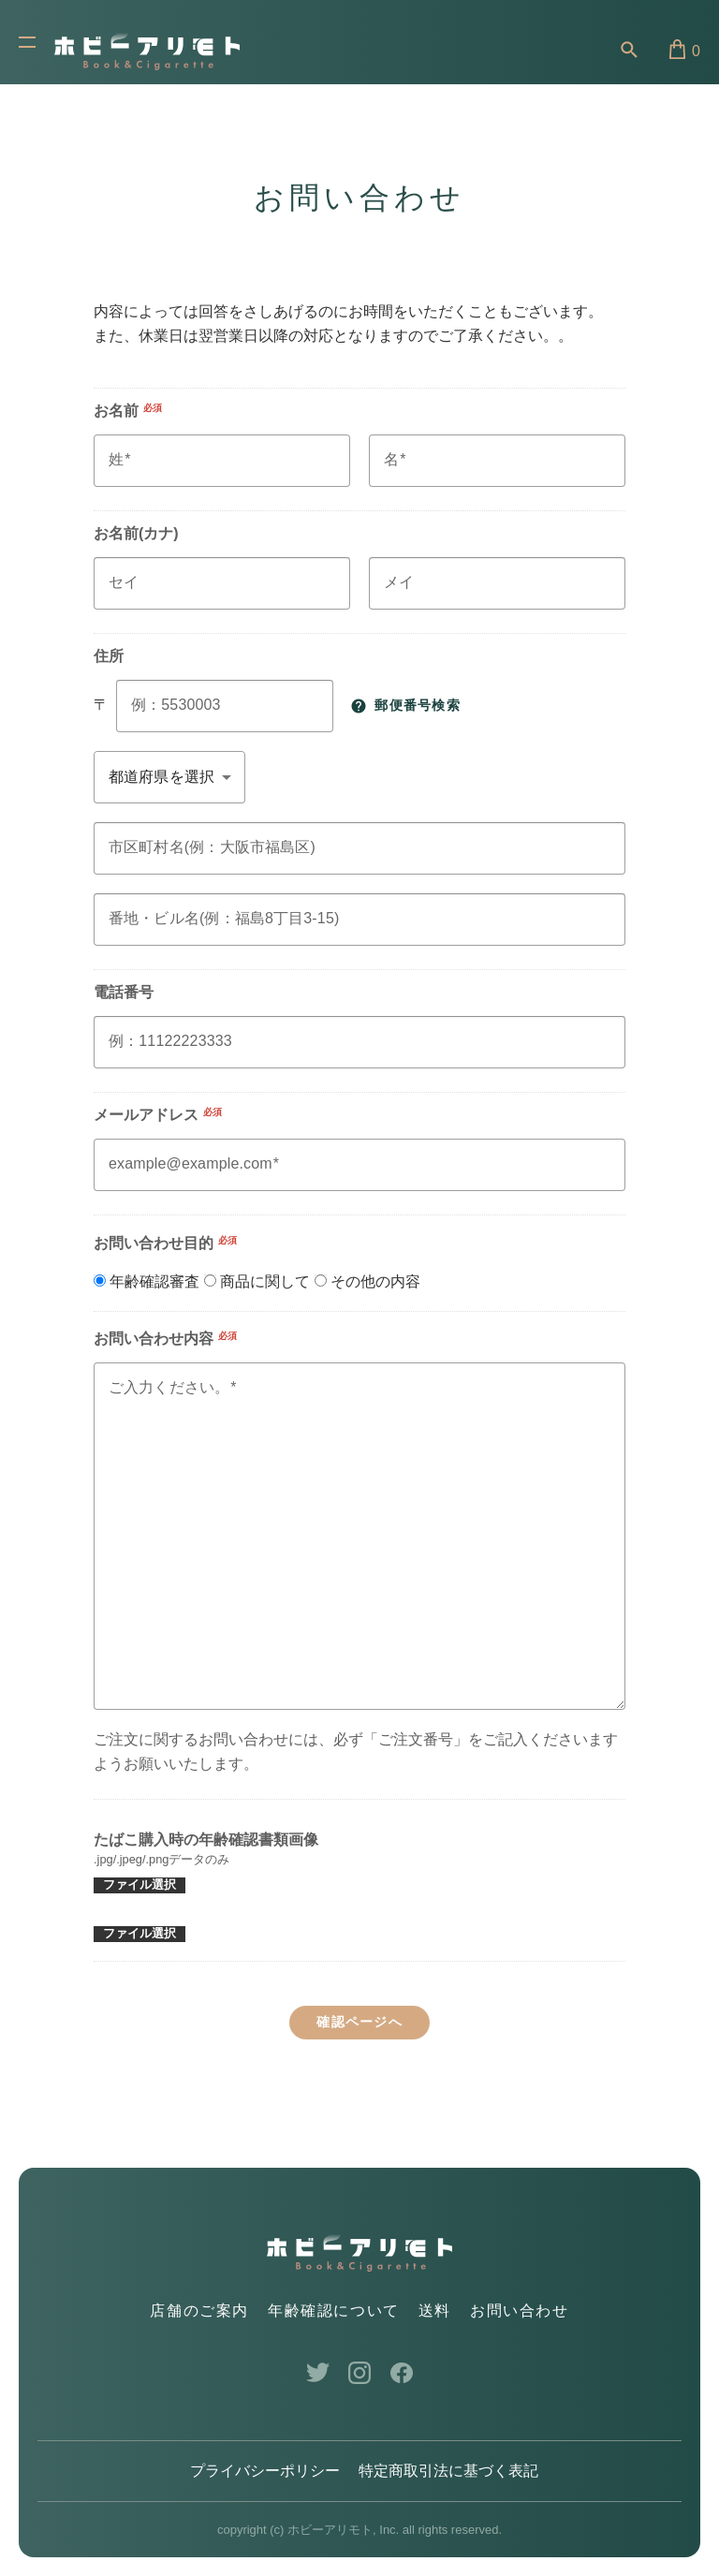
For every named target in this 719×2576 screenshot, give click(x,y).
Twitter (318, 2373)
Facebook (402, 2373)
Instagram (360, 2373)
